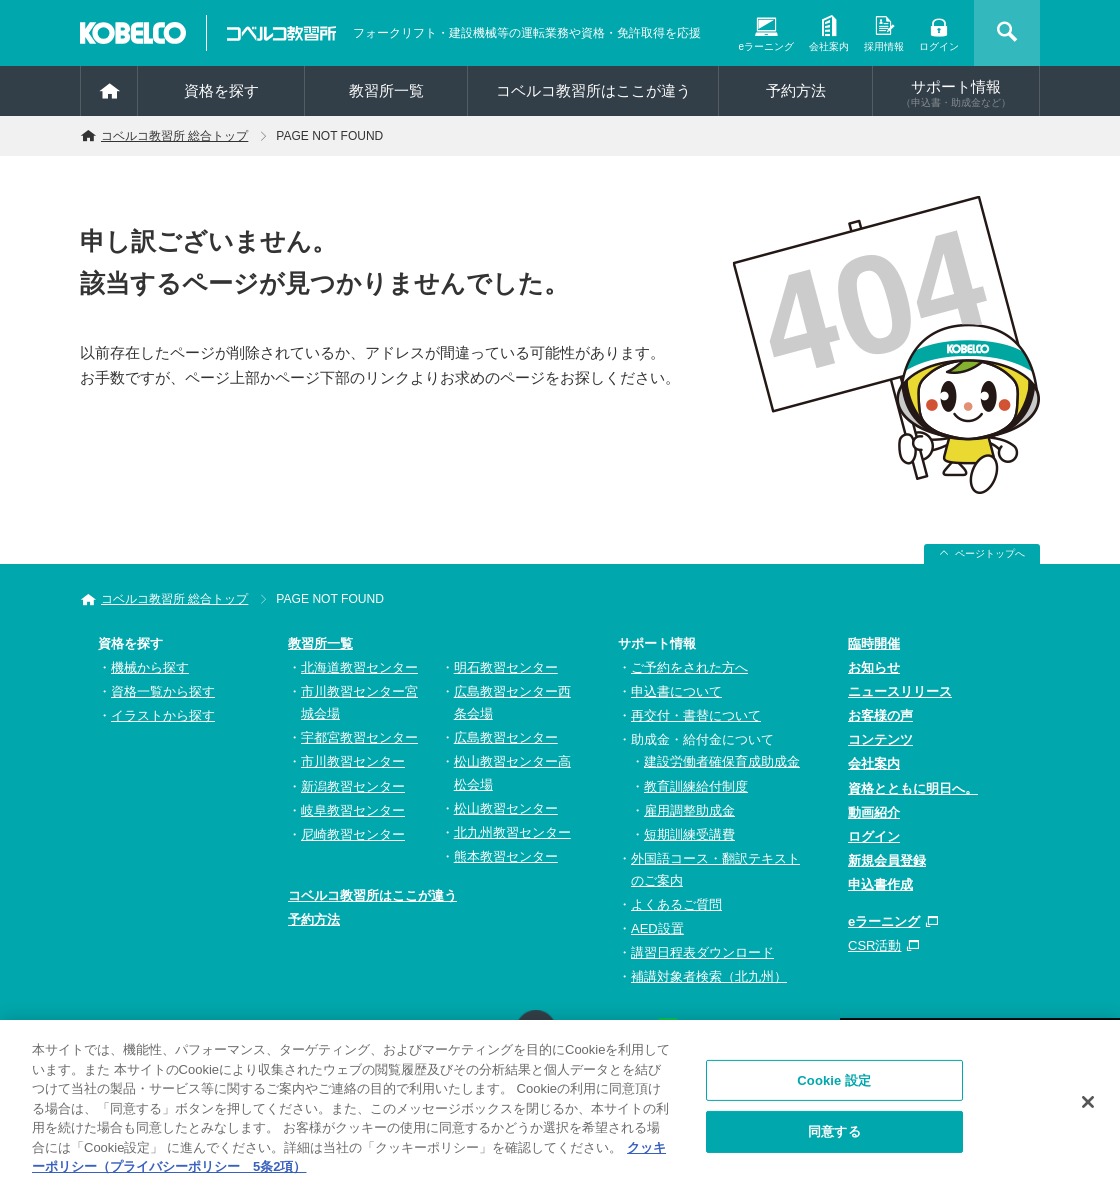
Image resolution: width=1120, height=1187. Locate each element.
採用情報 (884, 46)
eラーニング (766, 46)
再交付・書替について (696, 715)
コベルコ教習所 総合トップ (174, 136)
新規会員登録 (887, 860)
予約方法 (796, 90)
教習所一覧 (320, 643)
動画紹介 (874, 812)
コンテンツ (880, 739)
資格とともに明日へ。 (913, 788)
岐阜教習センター (353, 810)
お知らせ (874, 667)
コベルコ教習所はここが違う (593, 90)
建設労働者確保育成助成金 (722, 761)
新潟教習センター (353, 786)
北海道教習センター (359, 667)
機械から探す (150, 667)
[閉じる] (1088, 1108)
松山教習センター (506, 808)
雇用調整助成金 (689, 810)
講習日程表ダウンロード (702, 952)
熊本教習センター (506, 856)
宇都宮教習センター (359, 737)
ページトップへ (990, 553)
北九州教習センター (512, 832)
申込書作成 (880, 884)
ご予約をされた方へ (689, 667)
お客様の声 (880, 715)
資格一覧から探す (163, 691)
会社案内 (829, 46)
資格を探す (221, 90)
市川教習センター (353, 761)
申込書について (676, 691)
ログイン (939, 46)
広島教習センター (506, 737)
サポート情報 (956, 93)
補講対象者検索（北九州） (709, 976)
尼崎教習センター (353, 834)
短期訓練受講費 (689, 834)
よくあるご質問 (676, 904)
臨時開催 (874, 643)
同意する (834, 1137)
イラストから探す (163, 715)
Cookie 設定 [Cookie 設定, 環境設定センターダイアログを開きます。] (834, 1086)
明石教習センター (506, 667)
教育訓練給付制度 (696, 786)
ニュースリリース (900, 691)
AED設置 (657, 928)
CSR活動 (874, 945)
